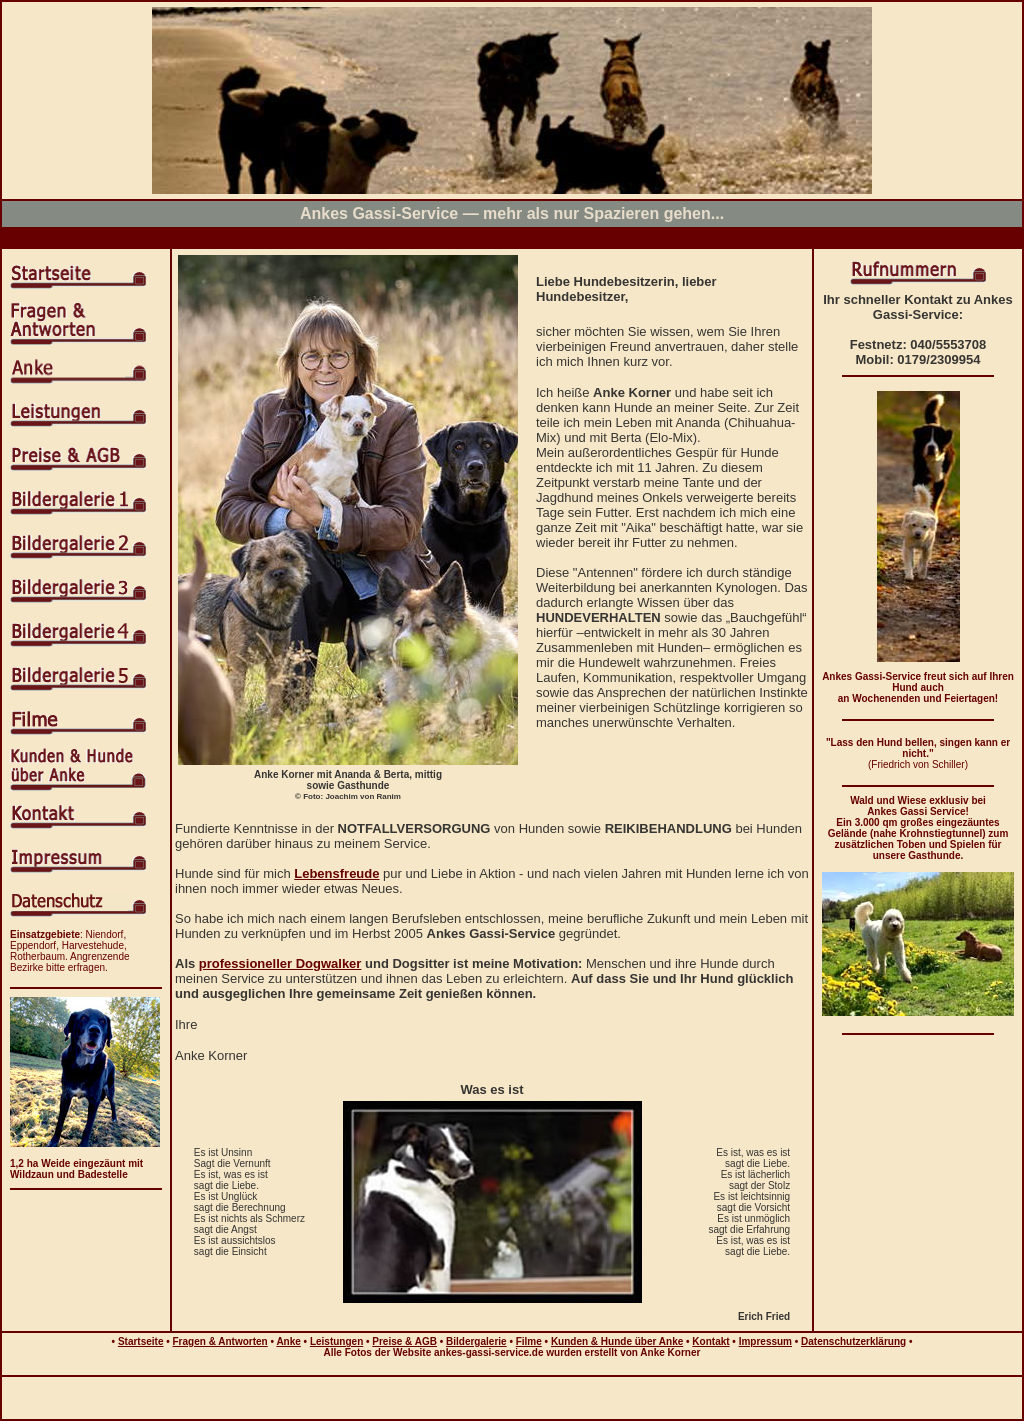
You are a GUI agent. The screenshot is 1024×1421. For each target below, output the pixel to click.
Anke (288, 1341)
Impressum (765, 1341)
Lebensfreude (336, 873)
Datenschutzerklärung (853, 1341)
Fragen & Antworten (220, 1341)
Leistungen (336, 1341)
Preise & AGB (404, 1341)
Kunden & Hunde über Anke (617, 1341)
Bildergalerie (476, 1341)
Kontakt (710, 1341)
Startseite (141, 1341)
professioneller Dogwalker (280, 963)
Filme (529, 1341)
